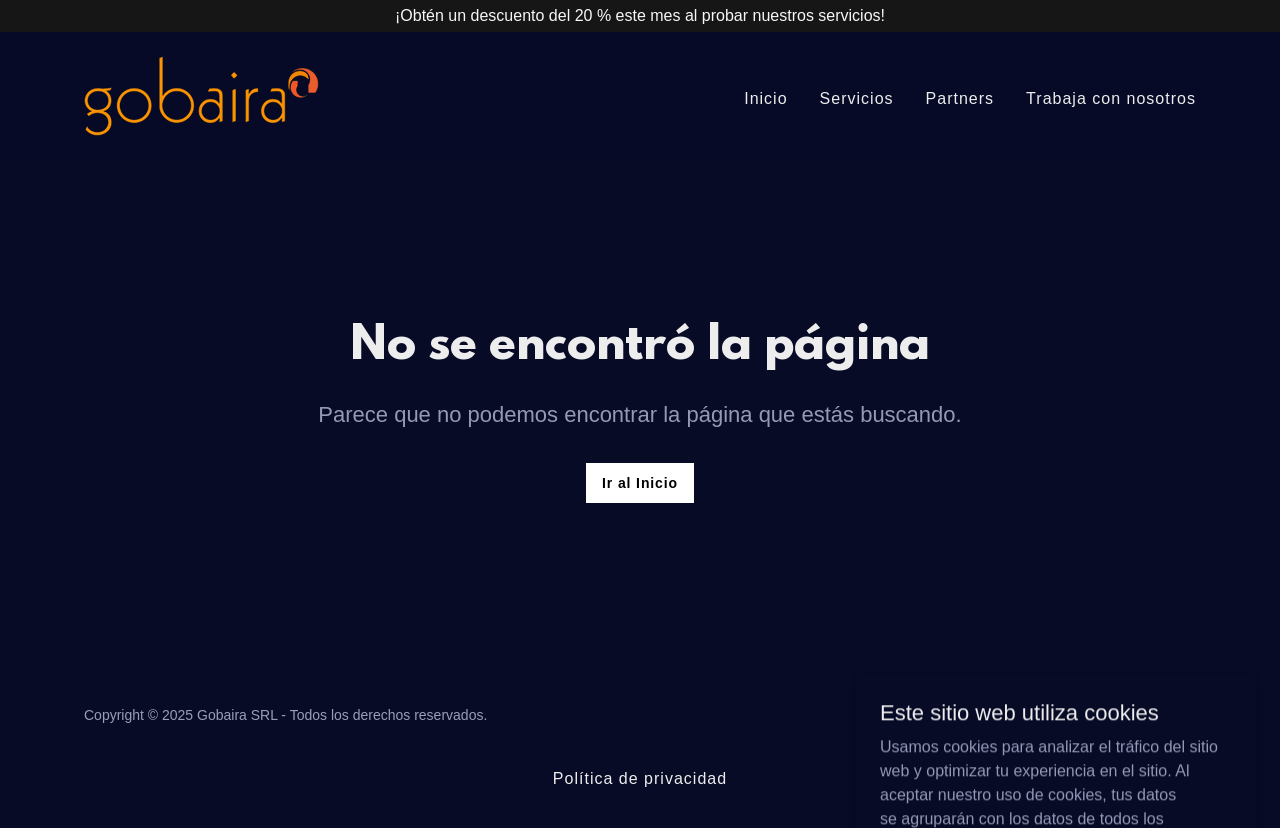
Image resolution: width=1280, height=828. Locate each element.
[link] (201, 95)
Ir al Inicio (640, 483)
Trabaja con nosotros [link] (1111, 98)
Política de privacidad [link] (640, 778)
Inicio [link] (765, 98)
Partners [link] (960, 98)
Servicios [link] (857, 98)
